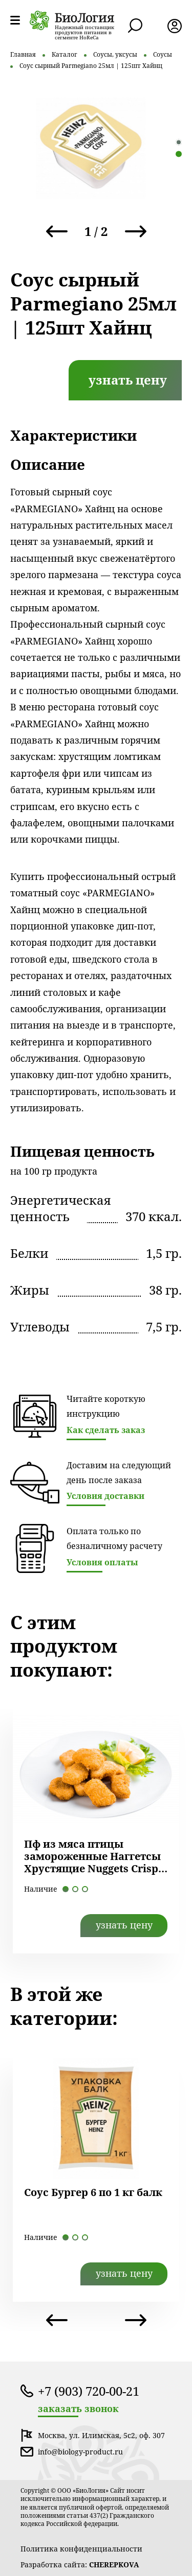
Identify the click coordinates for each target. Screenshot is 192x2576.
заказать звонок (78, 2409)
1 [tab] (179, 142)
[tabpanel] (91, 148)
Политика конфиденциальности (81, 2549)
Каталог (64, 54)
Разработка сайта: (79, 2564)
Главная (23, 54)
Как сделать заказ (106, 1430)
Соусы (162, 54)
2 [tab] (179, 154)
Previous (57, 231)
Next (135, 231)
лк (174, 26)
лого (72, 20)
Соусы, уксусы (115, 54)
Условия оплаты (102, 1562)
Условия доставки (105, 1495)
